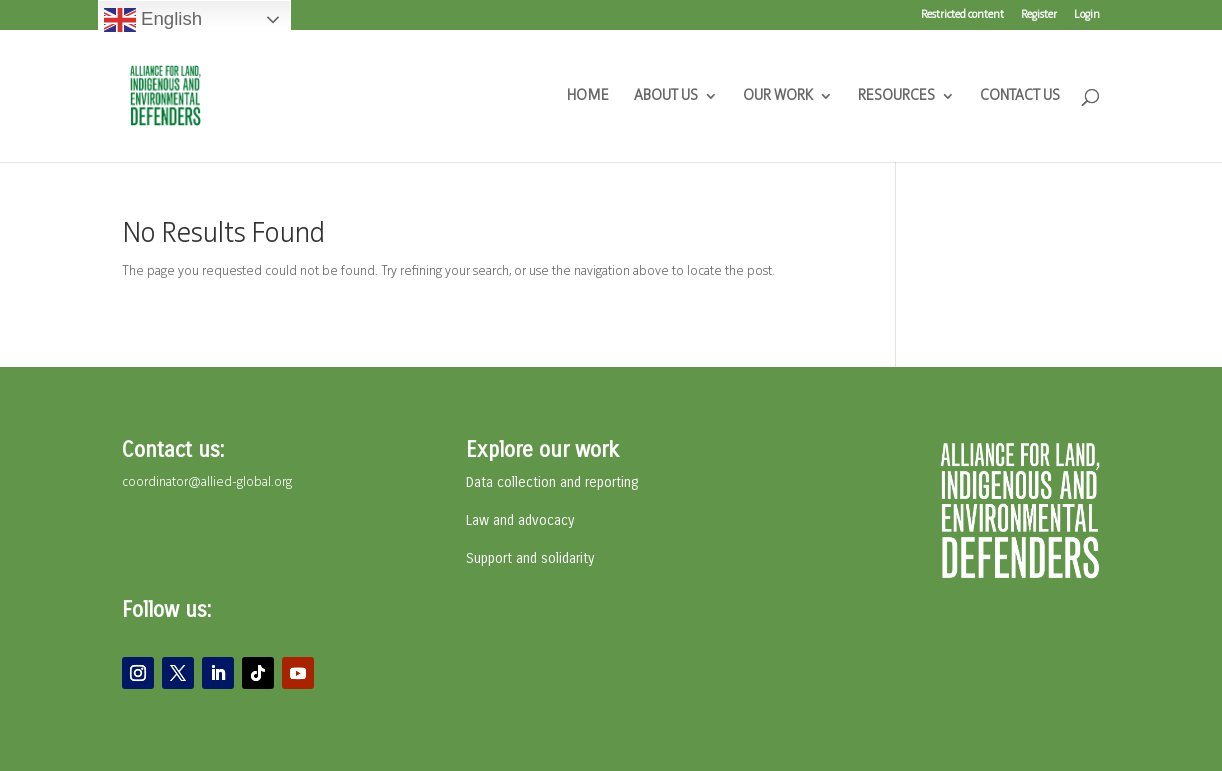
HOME (588, 96)
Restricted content (962, 15)
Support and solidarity (530, 558)
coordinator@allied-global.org (207, 482)
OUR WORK (778, 96)
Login (1087, 15)
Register (1039, 15)
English (153, 20)
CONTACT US (1020, 96)
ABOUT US (666, 96)
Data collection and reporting (552, 482)
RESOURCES (896, 96)
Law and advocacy (520, 520)
